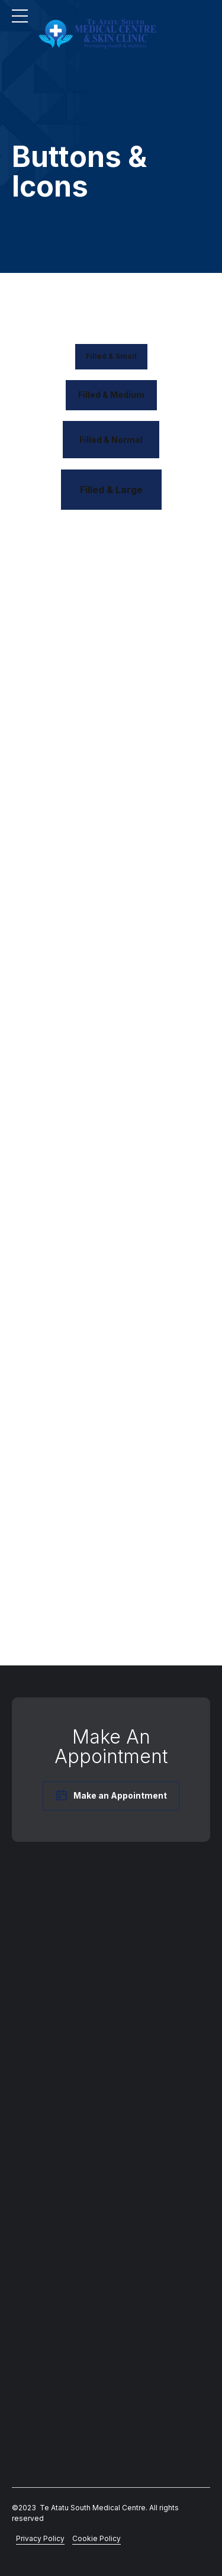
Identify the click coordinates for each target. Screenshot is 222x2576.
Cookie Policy (96, 2538)
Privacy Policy (40, 2538)
